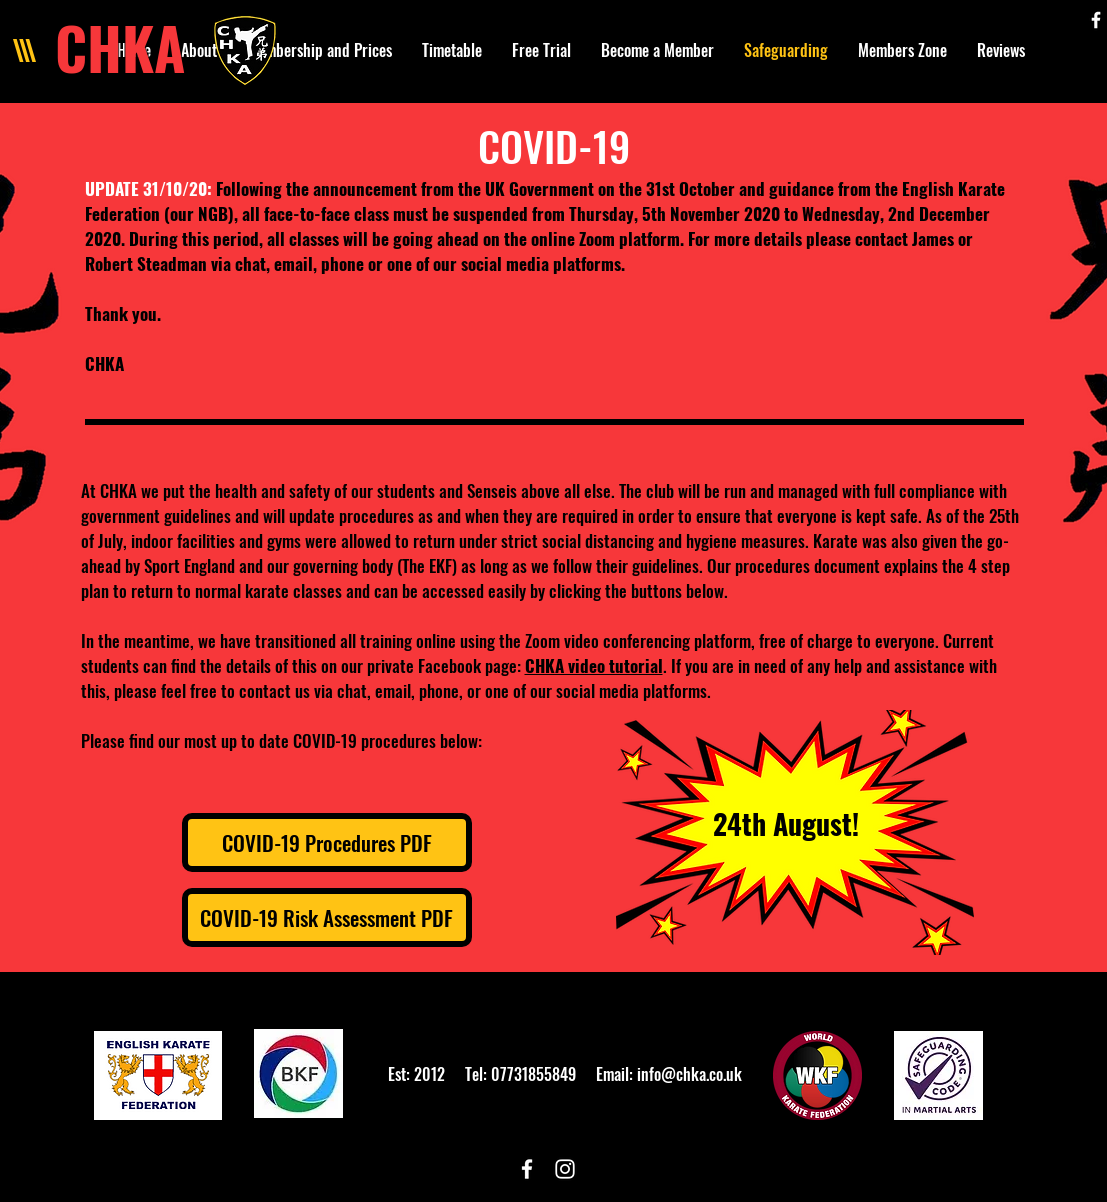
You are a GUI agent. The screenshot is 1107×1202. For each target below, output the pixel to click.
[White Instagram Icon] (565, 1169)
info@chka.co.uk (689, 1074)
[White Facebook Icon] (1096, 20)
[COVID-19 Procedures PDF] (327, 842)
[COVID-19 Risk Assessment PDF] (327, 917)
